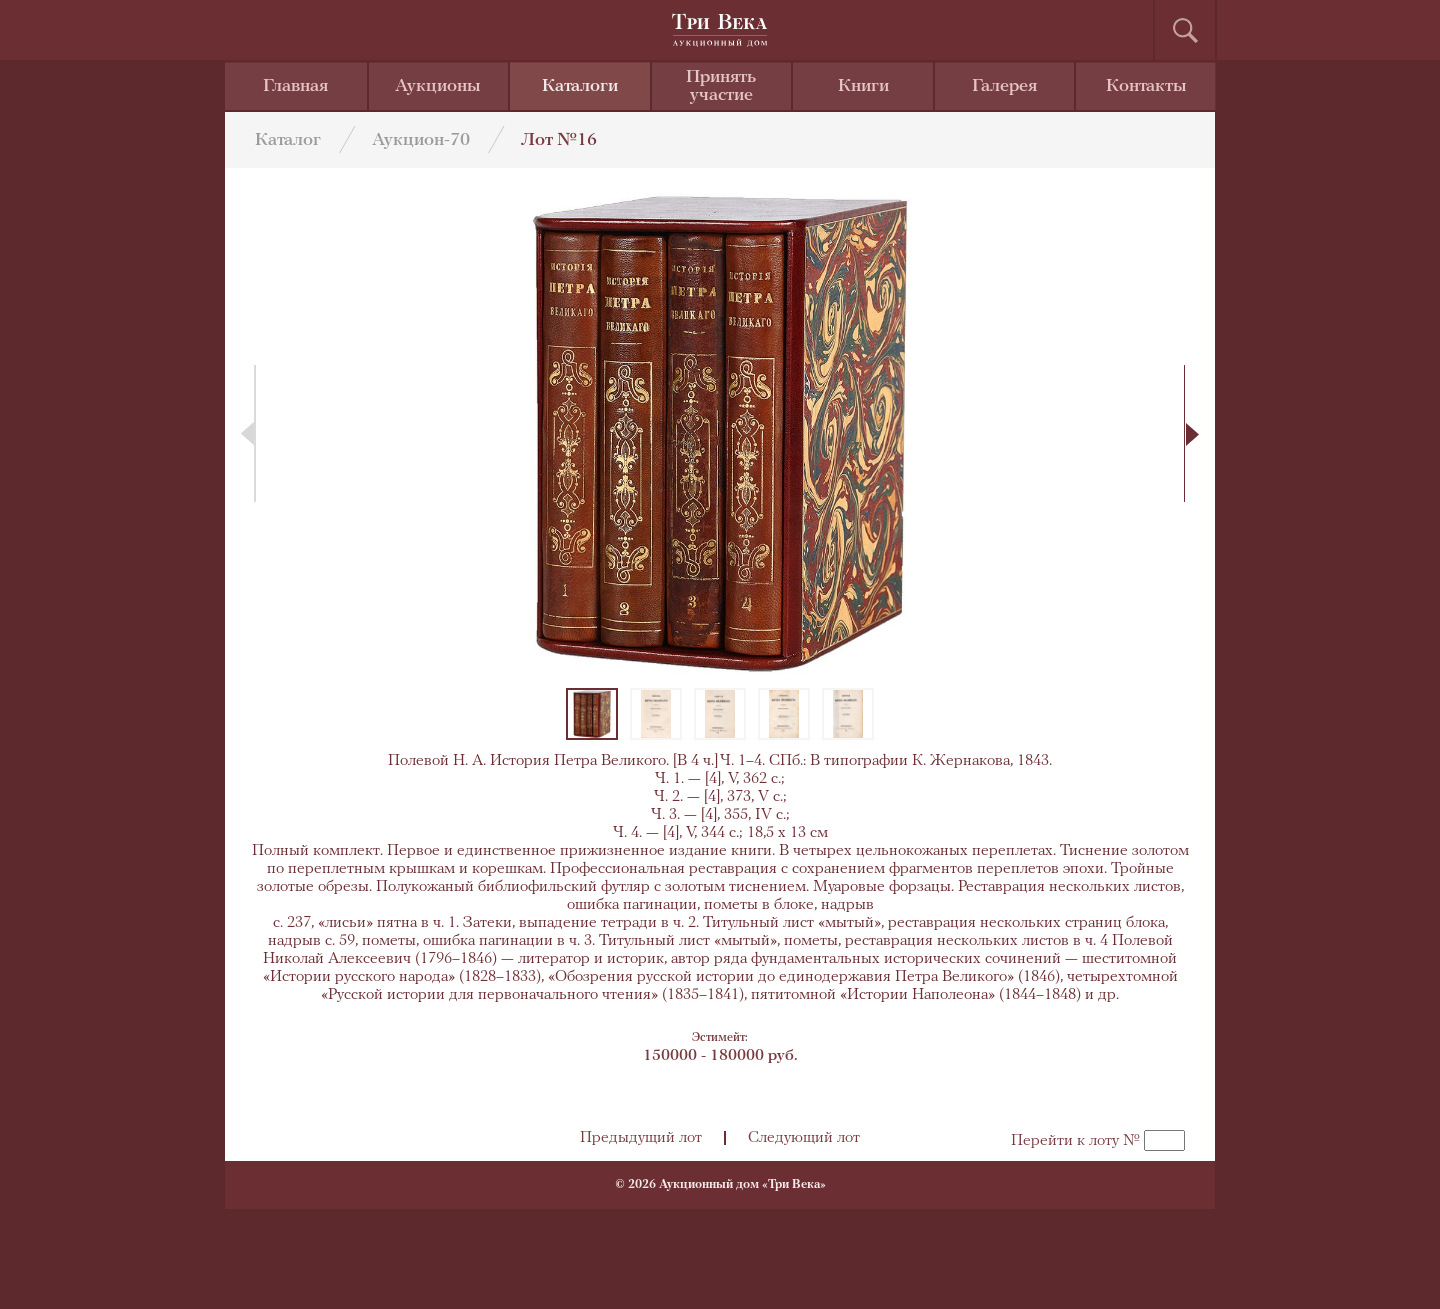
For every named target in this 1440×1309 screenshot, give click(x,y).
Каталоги (580, 86)
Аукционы (438, 86)
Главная (295, 86)
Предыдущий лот (641, 1138)
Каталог (288, 140)
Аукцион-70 (421, 140)
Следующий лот (804, 1138)
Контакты (1146, 86)
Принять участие (721, 86)
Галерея (1004, 86)
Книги (863, 86)
